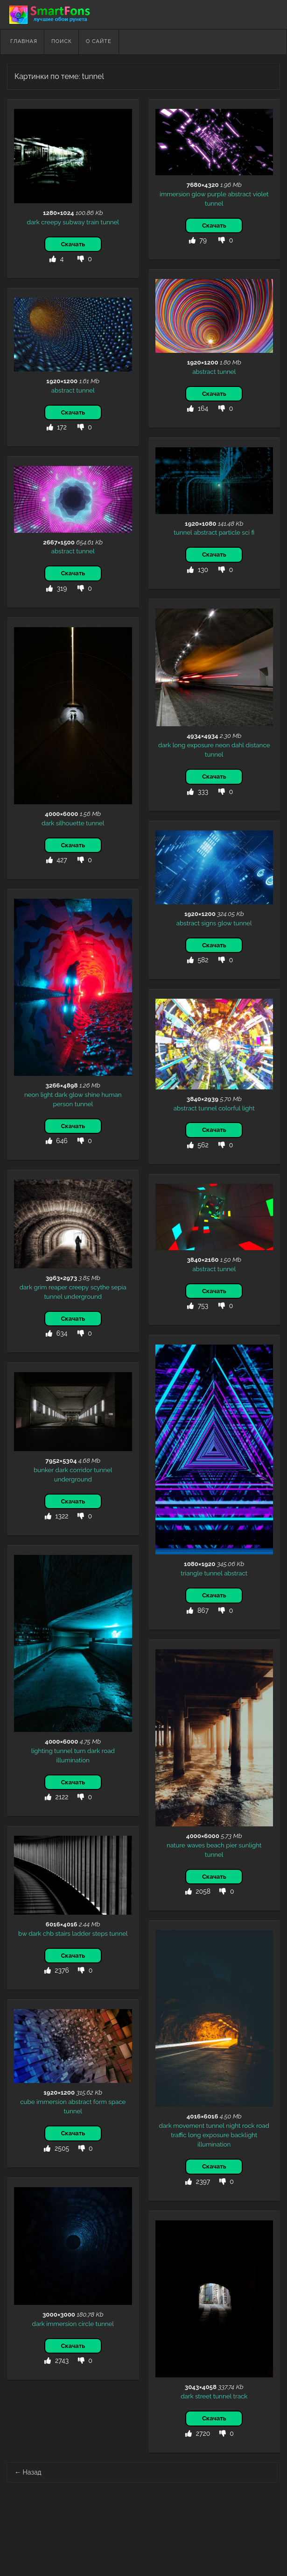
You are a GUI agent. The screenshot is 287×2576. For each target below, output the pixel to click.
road (108, 1750)
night (233, 2125)
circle (86, 2323)
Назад (28, 2472)
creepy (51, 222)
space (117, 2101)
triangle (192, 1573)
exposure (200, 745)
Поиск (61, 41)
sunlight (249, 1845)
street (203, 2396)
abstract (239, 194)
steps (100, 1933)
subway (73, 222)
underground (83, 1296)
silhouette (70, 823)
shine (92, 1094)
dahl (237, 745)
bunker (44, 1470)
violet (261, 194)
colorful (229, 1108)
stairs (63, 1933)
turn (80, 1750)
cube (27, 2101)
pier (231, 1845)
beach (215, 1845)
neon (222, 745)
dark (33, 222)
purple (216, 194)
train (92, 222)
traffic (178, 2135)
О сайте (99, 41)
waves (196, 1845)
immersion (175, 194)
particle (229, 532)
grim (40, 1287)
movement (188, 2125)
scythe (100, 1287)
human (112, 1094)
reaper (58, 1287)
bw (22, 1933)
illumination (73, 1760)
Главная (23, 41)
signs (208, 923)
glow (198, 194)
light (47, 1094)
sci (246, 532)
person (63, 1104)
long (179, 745)
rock (248, 2125)
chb (48, 1933)
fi (252, 532)
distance (257, 745)
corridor (81, 1470)
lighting (42, 1750)
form (100, 2101)
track (240, 2396)
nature (176, 1845)
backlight (244, 2135)
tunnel (110, 222)
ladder (81, 1933)
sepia (118, 1287)
